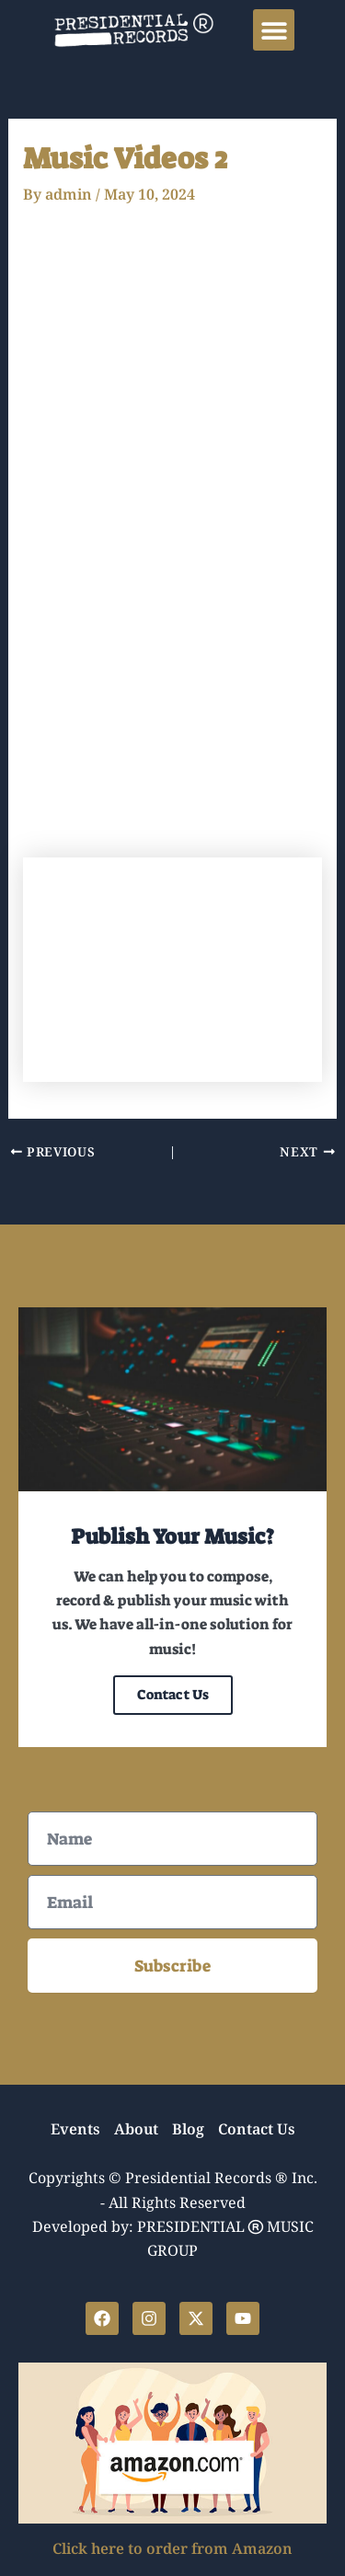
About (136, 2130)
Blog (188, 2130)
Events (75, 2130)
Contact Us (173, 1694)
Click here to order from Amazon (172, 2549)
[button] (273, 30)
